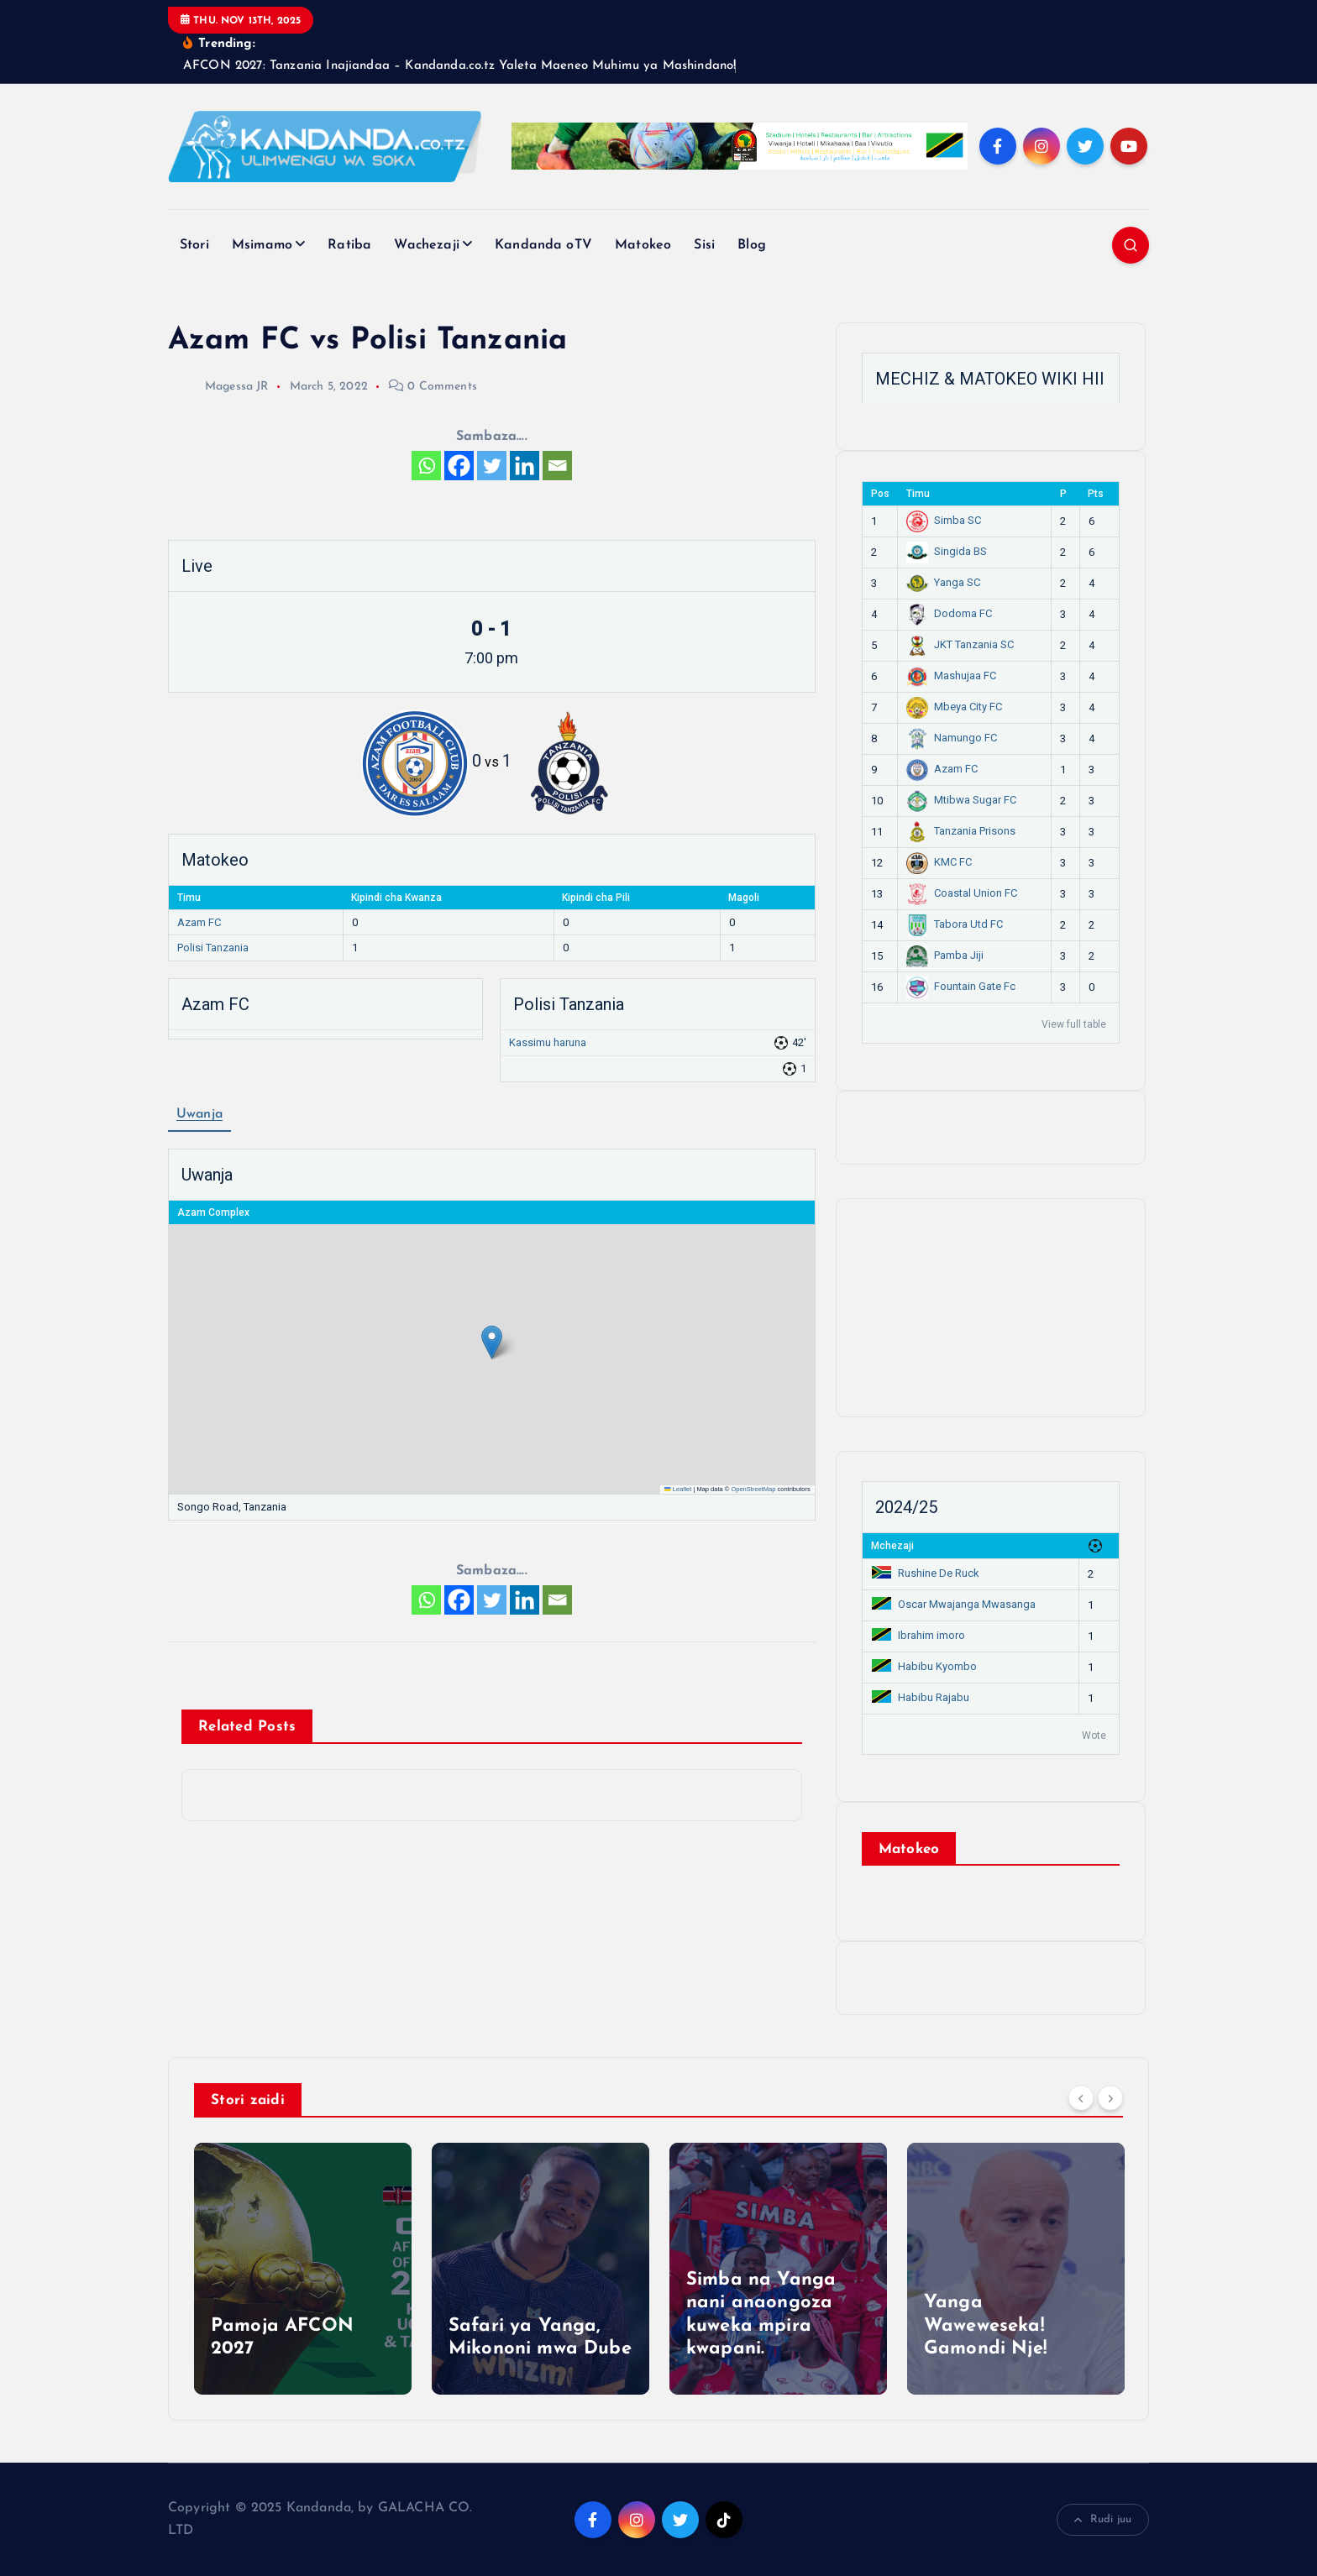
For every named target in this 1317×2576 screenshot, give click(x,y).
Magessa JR (218, 386)
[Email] (557, 465)
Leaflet (677, 1489)
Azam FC (199, 922)
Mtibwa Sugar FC (961, 799)
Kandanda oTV (543, 245)
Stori (194, 245)
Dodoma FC (949, 613)
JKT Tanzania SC (960, 644)
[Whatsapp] (426, 465)
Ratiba (349, 245)
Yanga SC (943, 582)
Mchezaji (892, 1546)
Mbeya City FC (954, 706)
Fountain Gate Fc (960, 986)
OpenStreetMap (753, 1489)
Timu (918, 494)
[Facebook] (459, 465)
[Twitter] (491, 465)
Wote (1094, 1735)
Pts (1096, 494)
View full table (1074, 1024)
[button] (491, 1342)
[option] (303, 2269)
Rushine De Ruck (925, 1573)
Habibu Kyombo (924, 1666)
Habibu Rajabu (920, 1697)
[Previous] (1081, 2098)
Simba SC (943, 520)
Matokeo (643, 245)
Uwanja (199, 1114)
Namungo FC (951, 737)
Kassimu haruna (547, 1042)
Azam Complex (213, 1212)
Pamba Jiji (945, 955)
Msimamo (262, 245)
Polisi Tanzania (213, 947)
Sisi (704, 245)
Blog (751, 245)
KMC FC (939, 862)
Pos (880, 494)
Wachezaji (426, 245)
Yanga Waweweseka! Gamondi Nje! (985, 2326)
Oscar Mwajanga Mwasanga (953, 1604)
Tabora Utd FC (954, 924)
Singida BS (946, 551)
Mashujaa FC (951, 675)
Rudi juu (1102, 2520)
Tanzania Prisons (960, 831)
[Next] (1110, 2098)
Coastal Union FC (961, 893)
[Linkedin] (524, 465)
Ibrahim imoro (918, 1635)
